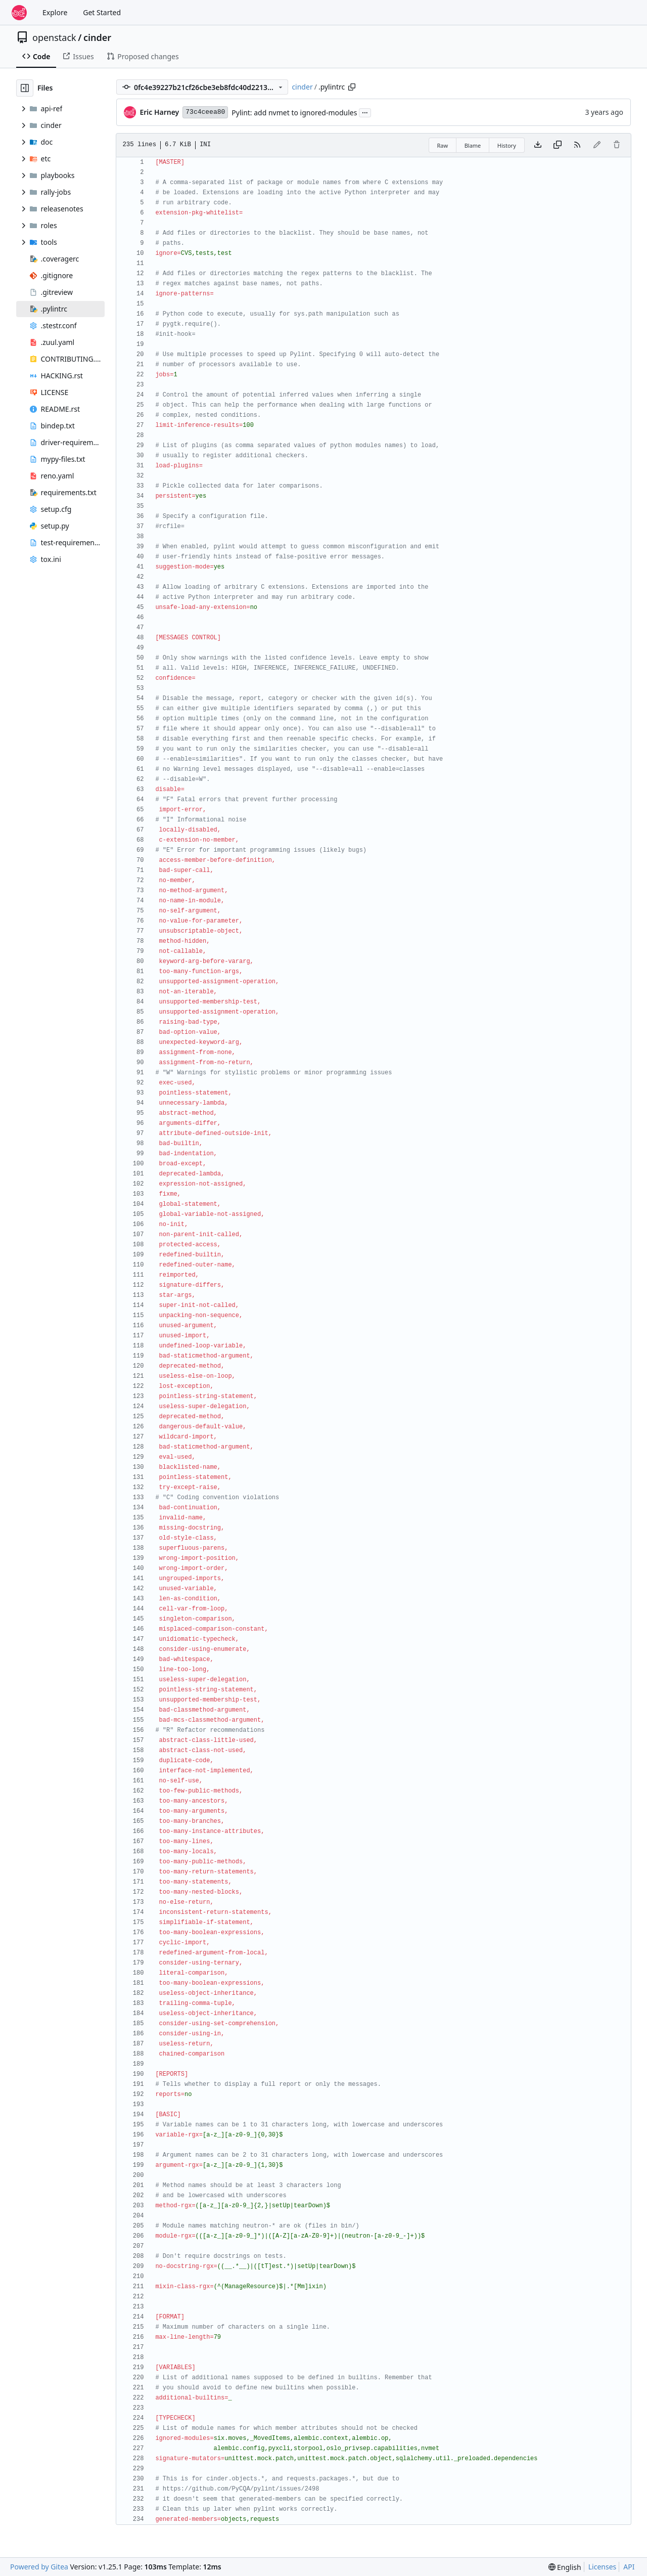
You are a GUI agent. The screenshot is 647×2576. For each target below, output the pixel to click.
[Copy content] (557, 145)
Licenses (602, 2566)
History (506, 145)
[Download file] (538, 145)
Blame (473, 145)
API (628, 2566)
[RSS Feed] (577, 145)
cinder (97, 37)
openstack (54, 37)
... (365, 111)
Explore (54, 12)
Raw (442, 145)
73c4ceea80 (205, 112)
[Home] (19, 13)
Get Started (102, 12)
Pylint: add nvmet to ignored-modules (294, 112)
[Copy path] (351, 87)
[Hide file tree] (24, 88)
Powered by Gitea (39, 2566)
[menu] (564, 2567)
